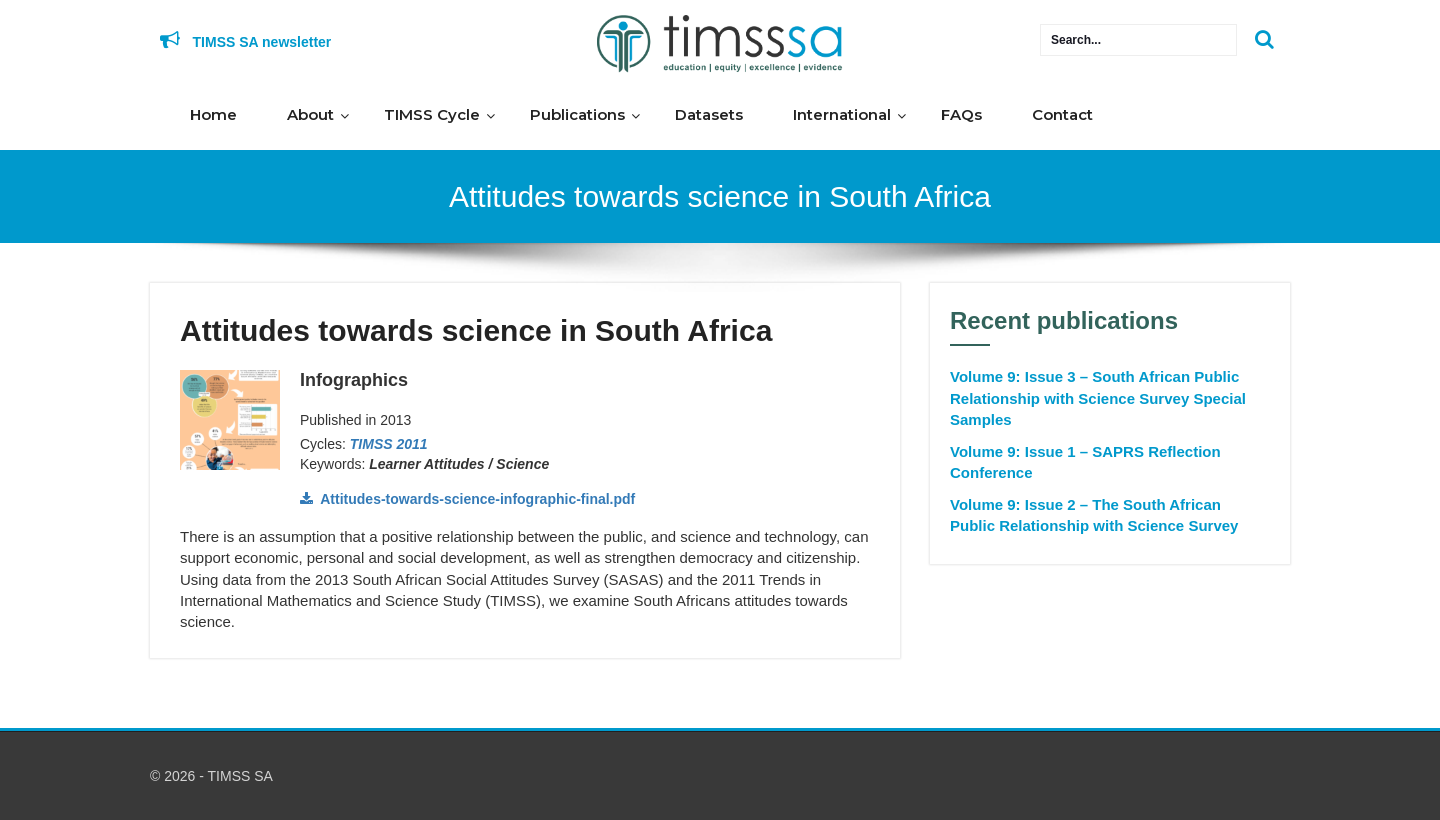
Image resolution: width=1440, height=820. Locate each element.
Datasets (709, 114)
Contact (1062, 114)
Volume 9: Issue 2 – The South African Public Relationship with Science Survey (1094, 515)
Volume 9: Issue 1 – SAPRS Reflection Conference (1085, 462)
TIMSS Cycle (432, 114)
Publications (577, 114)
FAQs (961, 114)
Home (213, 114)
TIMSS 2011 (389, 444)
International (842, 114)
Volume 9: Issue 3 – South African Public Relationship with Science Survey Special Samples (1098, 398)
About (310, 114)
